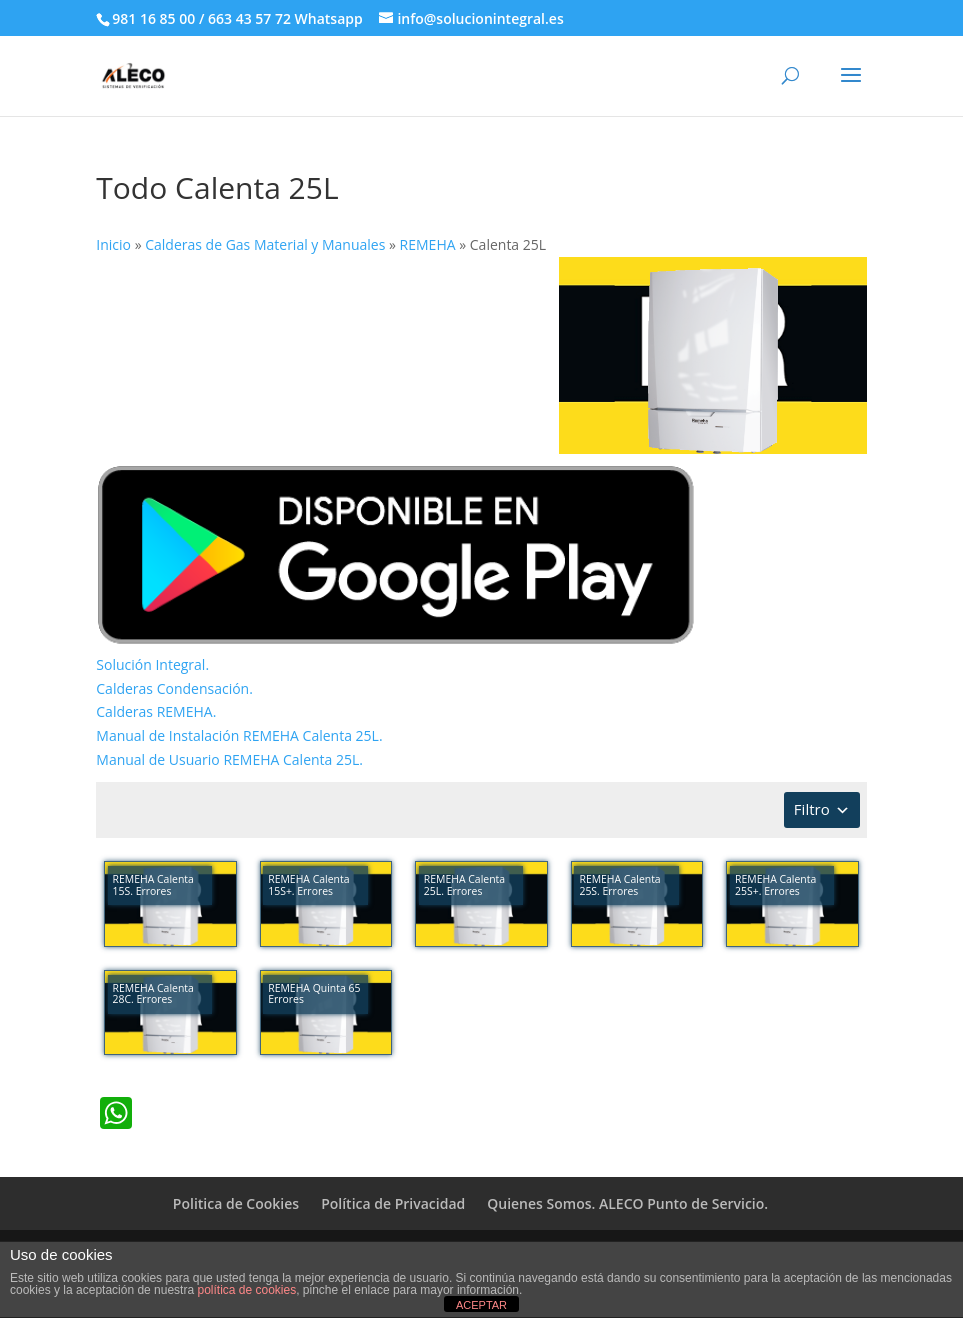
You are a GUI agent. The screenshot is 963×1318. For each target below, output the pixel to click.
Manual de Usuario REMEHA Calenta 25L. (229, 759)
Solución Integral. (152, 664)
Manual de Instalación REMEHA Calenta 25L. (239, 735)
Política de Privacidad (393, 1203)
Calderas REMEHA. (156, 711)
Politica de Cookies (236, 1203)
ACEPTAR (481, 1305)
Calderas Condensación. (174, 688)
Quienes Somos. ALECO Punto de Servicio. (627, 1203)
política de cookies (246, 1290)
